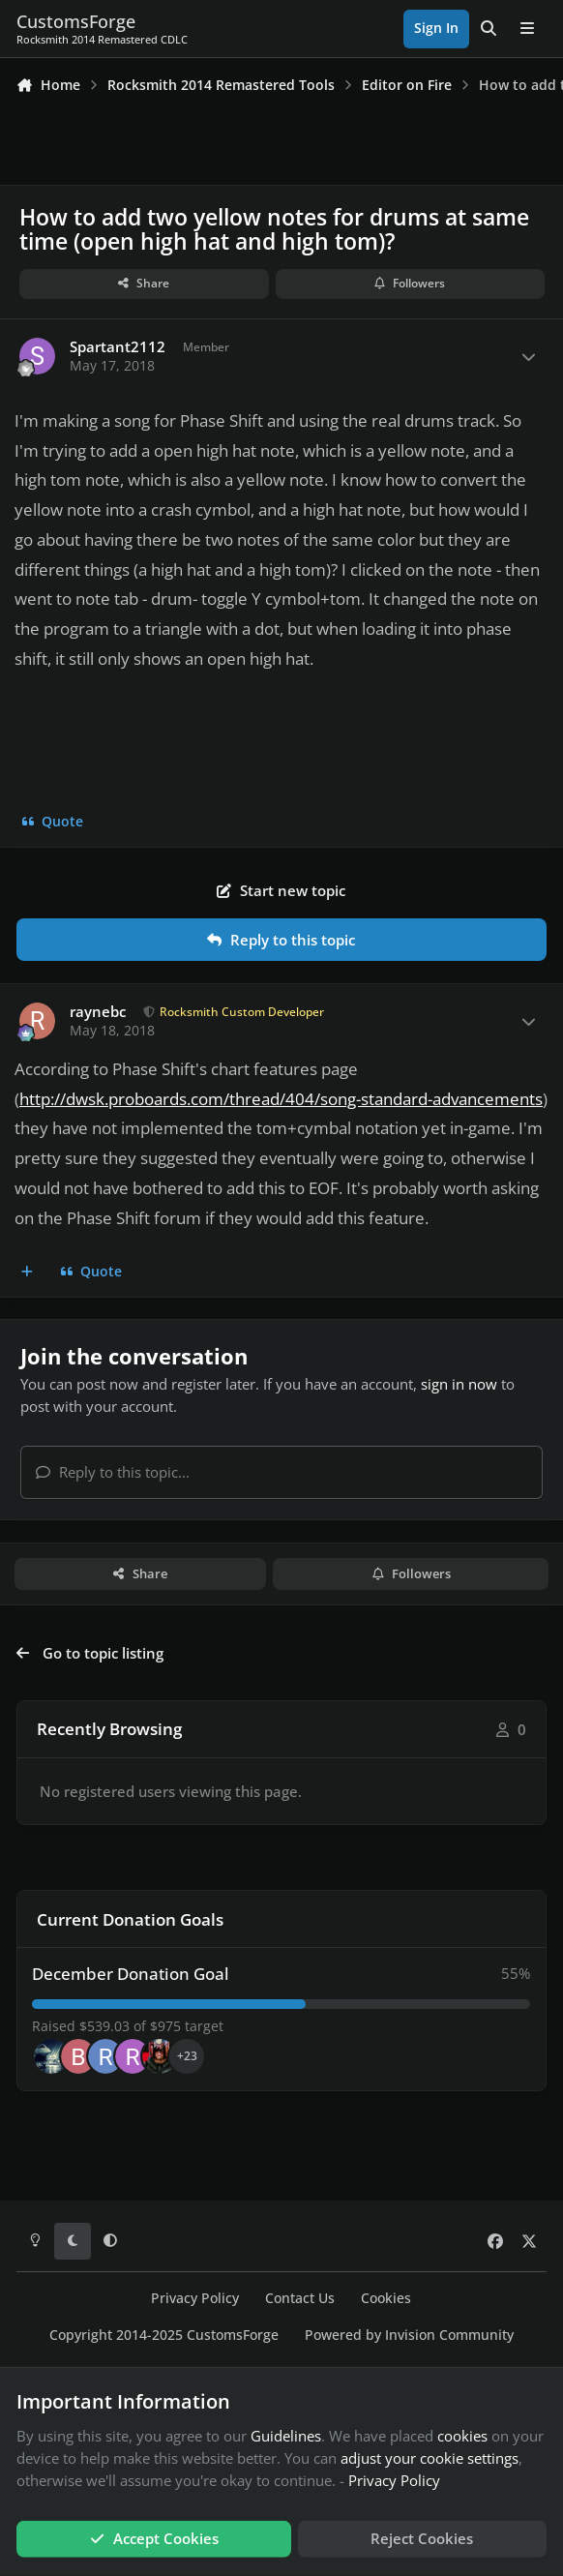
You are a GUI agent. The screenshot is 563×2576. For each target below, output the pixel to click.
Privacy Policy (195, 2298)
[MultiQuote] (27, 1272)
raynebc (98, 1012)
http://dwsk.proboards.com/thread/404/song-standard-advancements (281, 1099)
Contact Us (300, 2298)
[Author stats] (528, 356)
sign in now (459, 1383)
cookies (462, 2435)
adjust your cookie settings (430, 2458)
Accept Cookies (154, 2538)
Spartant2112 (117, 347)
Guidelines (286, 2435)
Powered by (409, 2335)
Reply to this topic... (113, 1472)
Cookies (386, 2298)
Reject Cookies (421, 2538)
